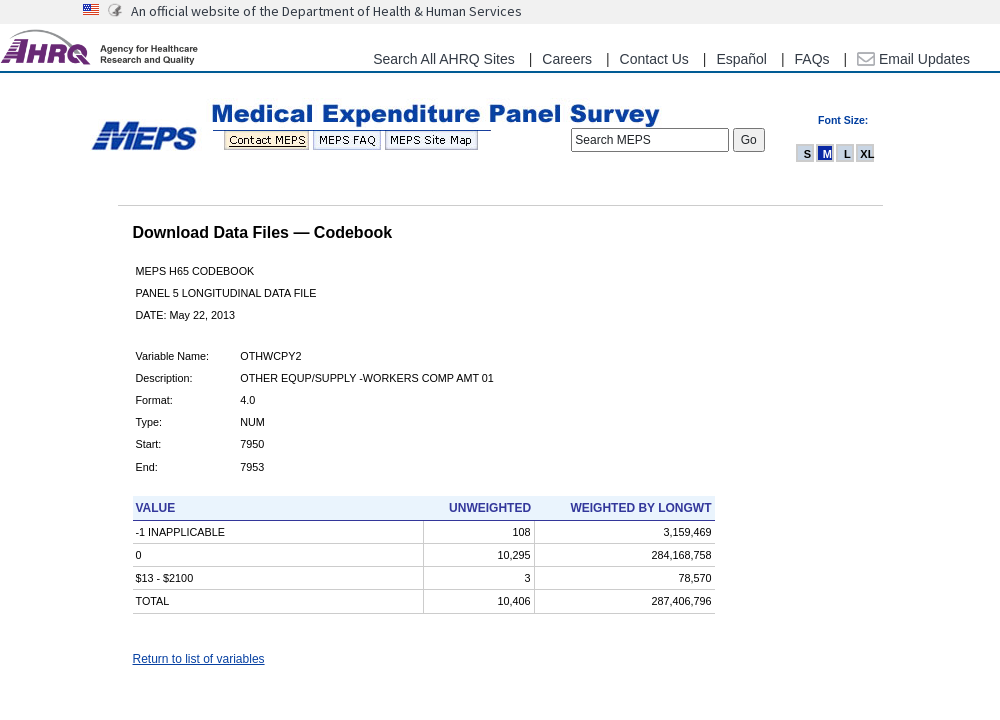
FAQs (812, 59)
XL (867, 154)
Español (741, 59)
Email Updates (913, 59)
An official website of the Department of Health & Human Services (326, 11)
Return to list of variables (199, 659)
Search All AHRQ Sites (444, 59)
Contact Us (654, 59)
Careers (567, 59)
